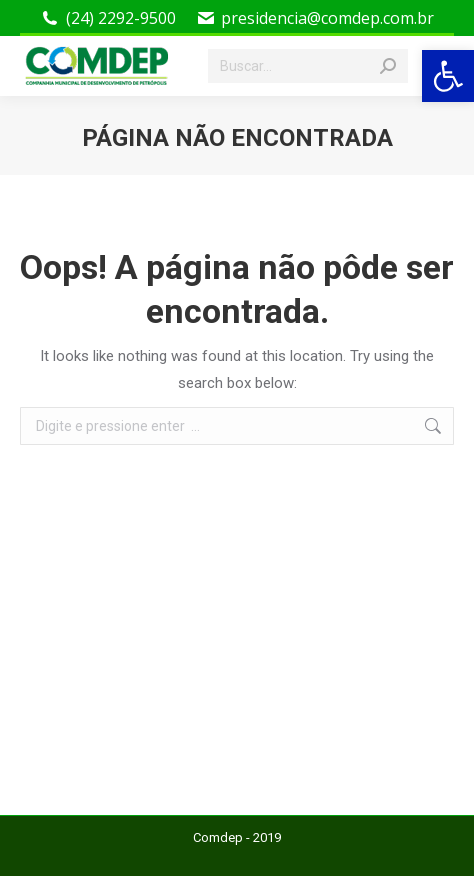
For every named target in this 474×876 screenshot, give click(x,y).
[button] (448, 76)
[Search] (308, 66)
